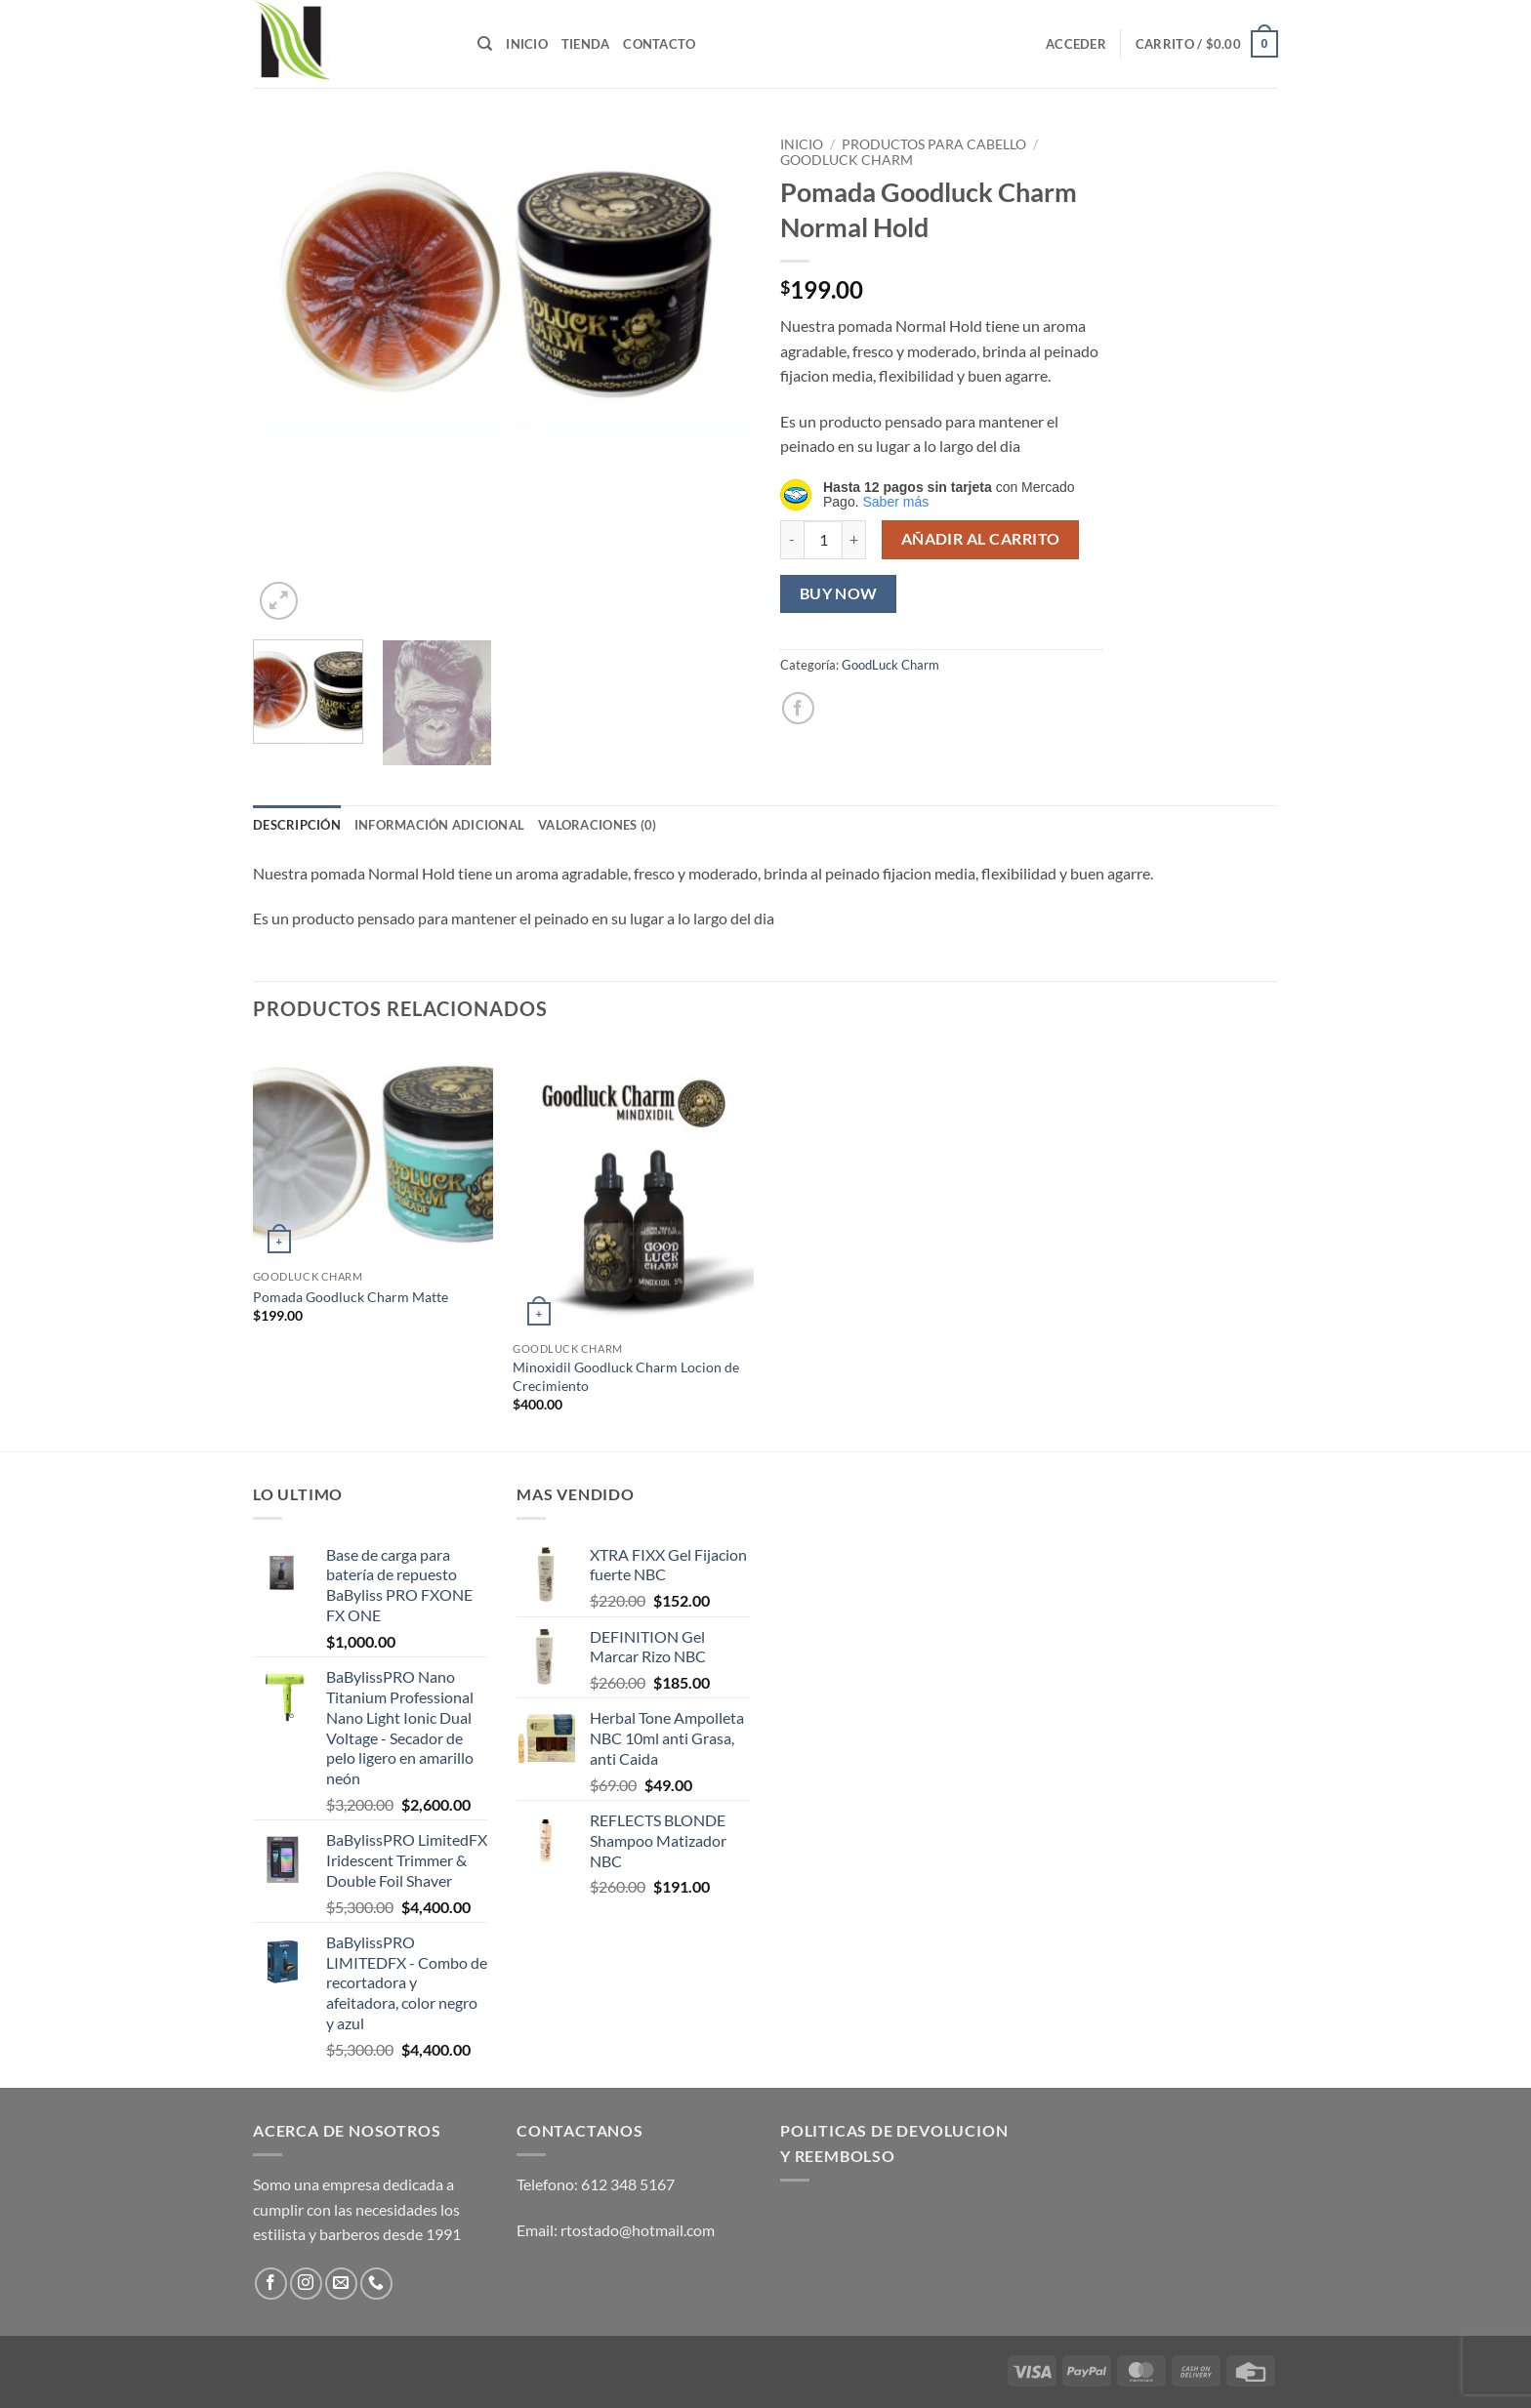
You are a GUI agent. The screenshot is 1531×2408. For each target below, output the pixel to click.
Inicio (527, 44)
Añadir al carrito (980, 539)
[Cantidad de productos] (823, 539)
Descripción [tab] (297, 825)
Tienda (585, 44)
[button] (1076, 43)
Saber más (895, 502)
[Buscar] (484, 43)
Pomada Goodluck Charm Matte (350, 1296)
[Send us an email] (341, 2283)
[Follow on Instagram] (306, 2283)
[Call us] (376, 2283)
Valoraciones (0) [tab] (597, 825)
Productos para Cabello (934, 144)
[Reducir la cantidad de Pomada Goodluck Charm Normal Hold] (792, 539)
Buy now (839, 593)
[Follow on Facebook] (271, 2283)
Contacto (659, 44)
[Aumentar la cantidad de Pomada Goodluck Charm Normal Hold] (854, 539)
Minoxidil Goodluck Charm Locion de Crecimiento (626, 1376)
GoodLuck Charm (846, 160)
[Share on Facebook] (798, 708)
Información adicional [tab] (439, 825)
